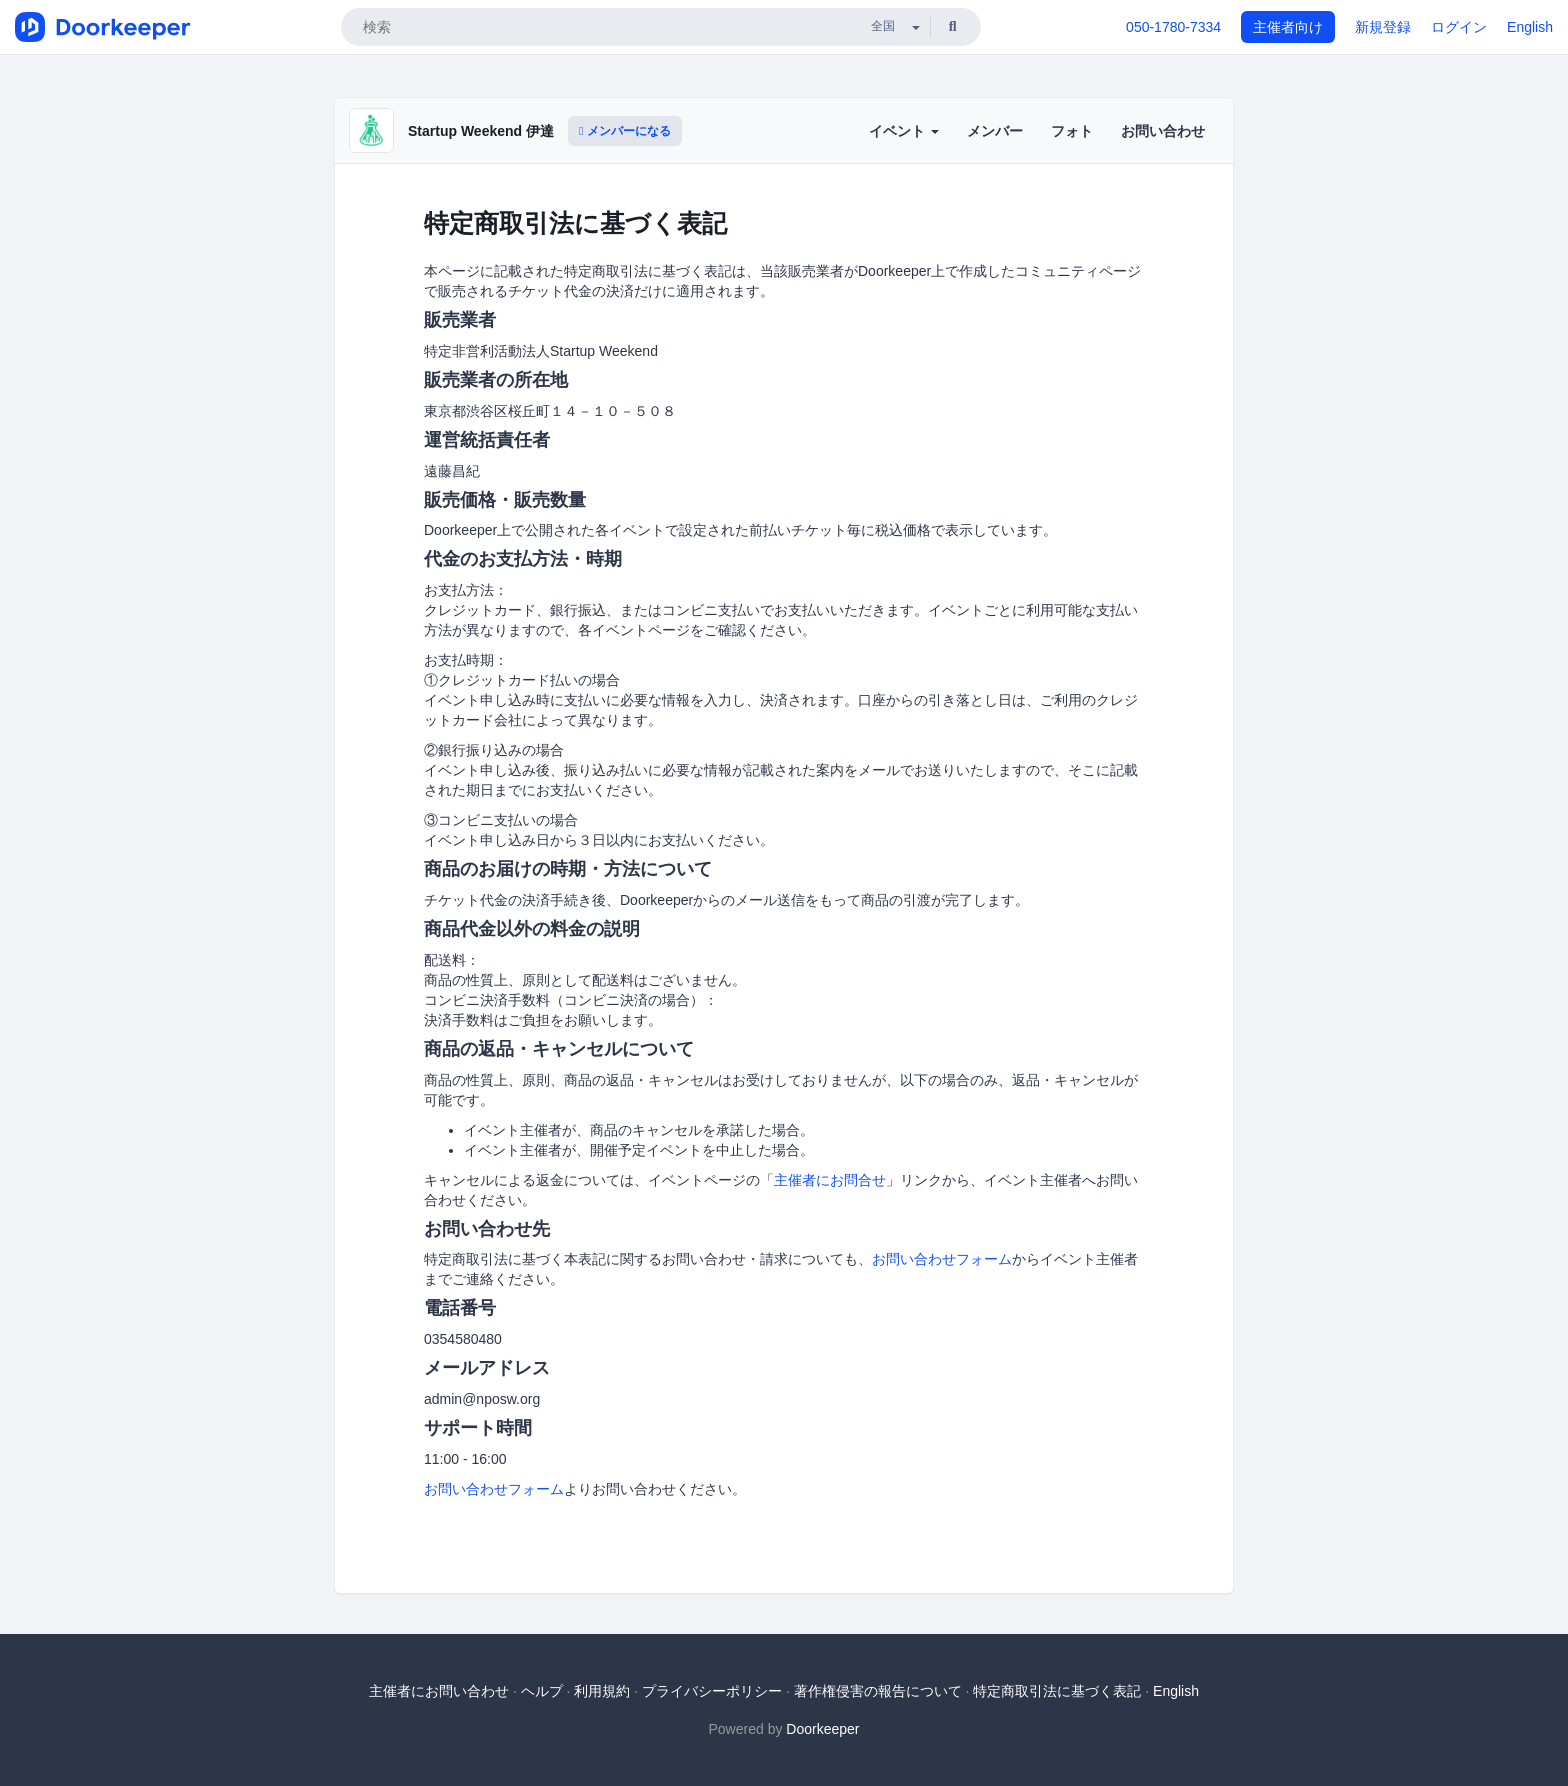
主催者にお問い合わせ (439, 1691)
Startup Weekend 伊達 (481, 131)
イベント (904, 131)
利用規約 (602, 1691)
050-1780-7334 (1173, 27)
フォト (1072, 131)
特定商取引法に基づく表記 (1057, 1691)
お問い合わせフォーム (942, 1259)
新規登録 (1383, 27)
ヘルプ (542, 1691)
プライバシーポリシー (712, 1691)
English (1530, 27)
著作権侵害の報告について (878, 1691)
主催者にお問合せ (830, 1180)
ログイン (1459, 27)
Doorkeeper (822, 1729)
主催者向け (1288, 27)
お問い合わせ (1163, 131)
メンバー (995, 131)
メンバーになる (625, 131)
